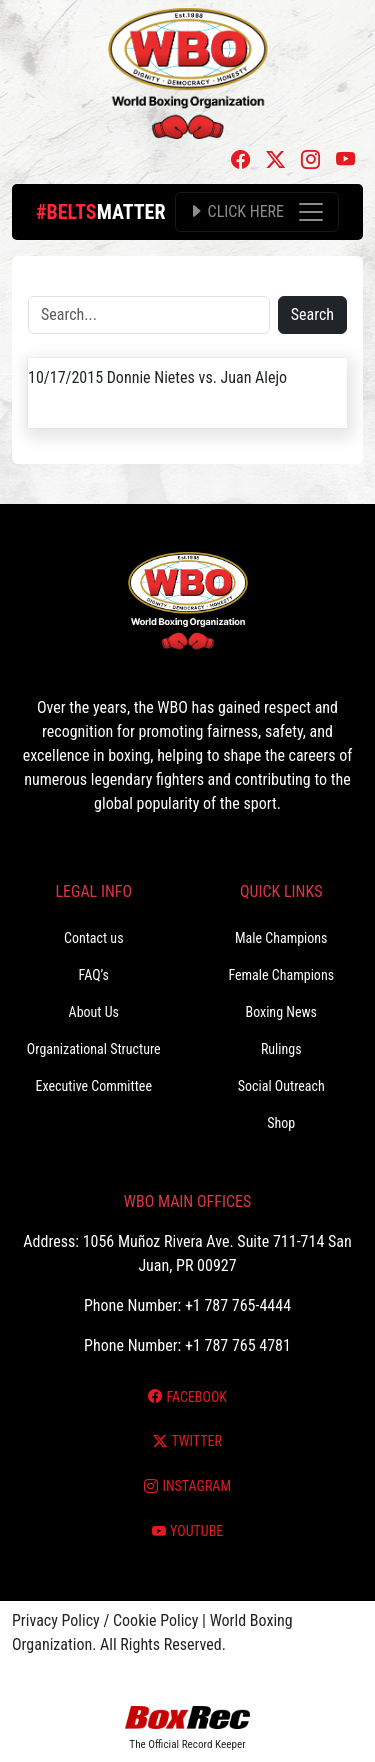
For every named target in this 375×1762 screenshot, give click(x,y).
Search (312, 314)
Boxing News (281, 1012)
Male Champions (281, 938)
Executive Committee (94, 1086)
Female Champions (281, 975)
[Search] (149, 315)
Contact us (94, 938)
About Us (94, 1012)
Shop (281, 1123)
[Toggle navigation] (257, 212)
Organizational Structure (94, 1049)
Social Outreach (281, 1086)
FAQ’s (94, 975)
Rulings (281, 1049)
